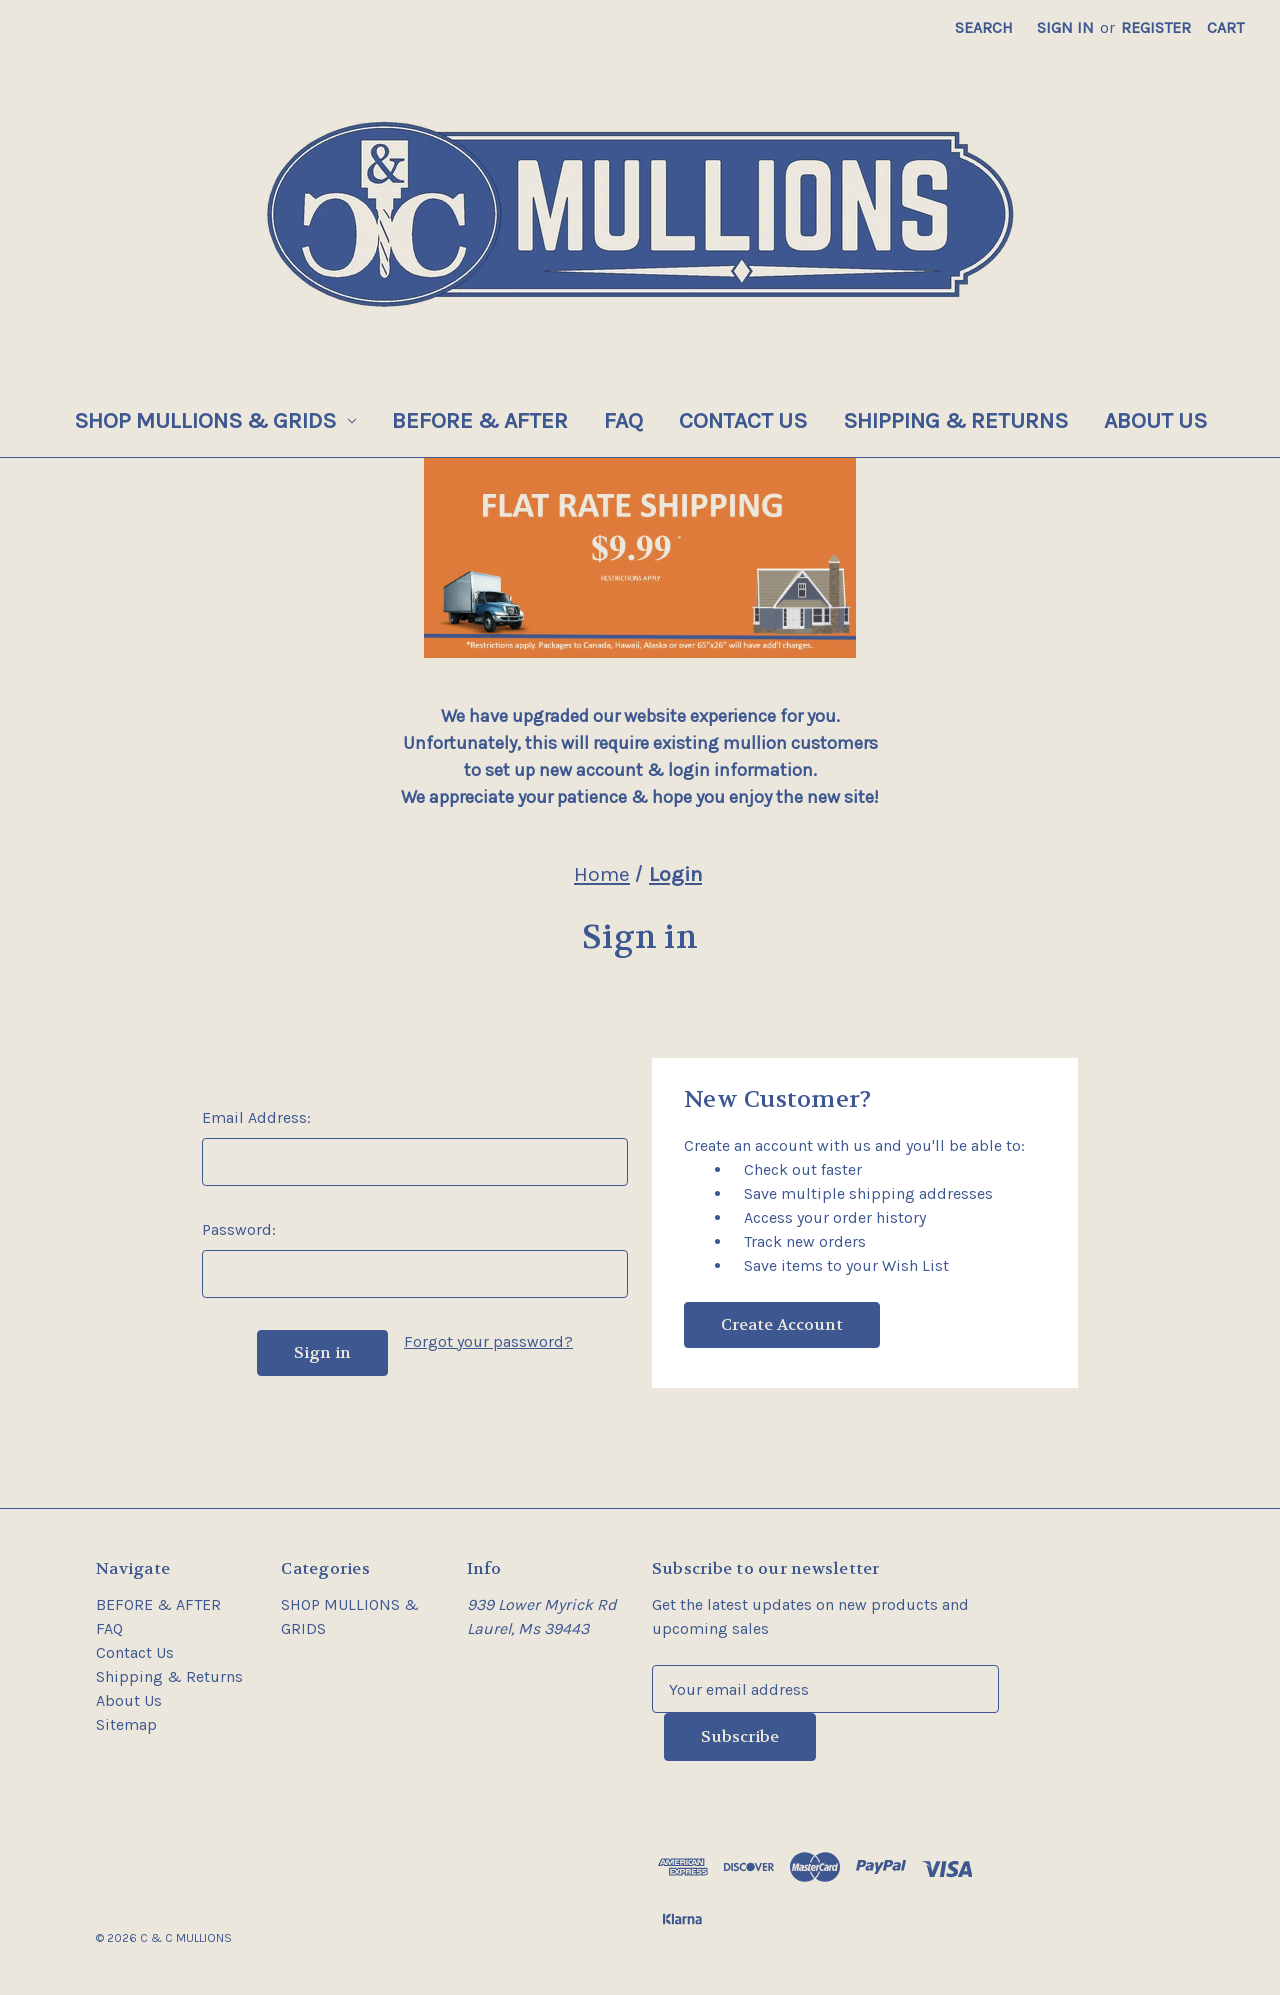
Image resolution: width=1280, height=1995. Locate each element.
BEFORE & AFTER (480, 420)
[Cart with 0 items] (1225, 28)
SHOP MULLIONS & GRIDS (215, 420)
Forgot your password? (488, 1341)
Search (984, 27)
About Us (1155, 420)
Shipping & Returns (955, 420)
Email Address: (256, 1117)
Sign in (1065, 27)
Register (1156, 27)
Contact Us (743, 420)
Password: (239, 1229)
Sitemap (126, 1724)
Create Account (782, 1324)
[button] (640, 558)
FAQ (623, 420)
